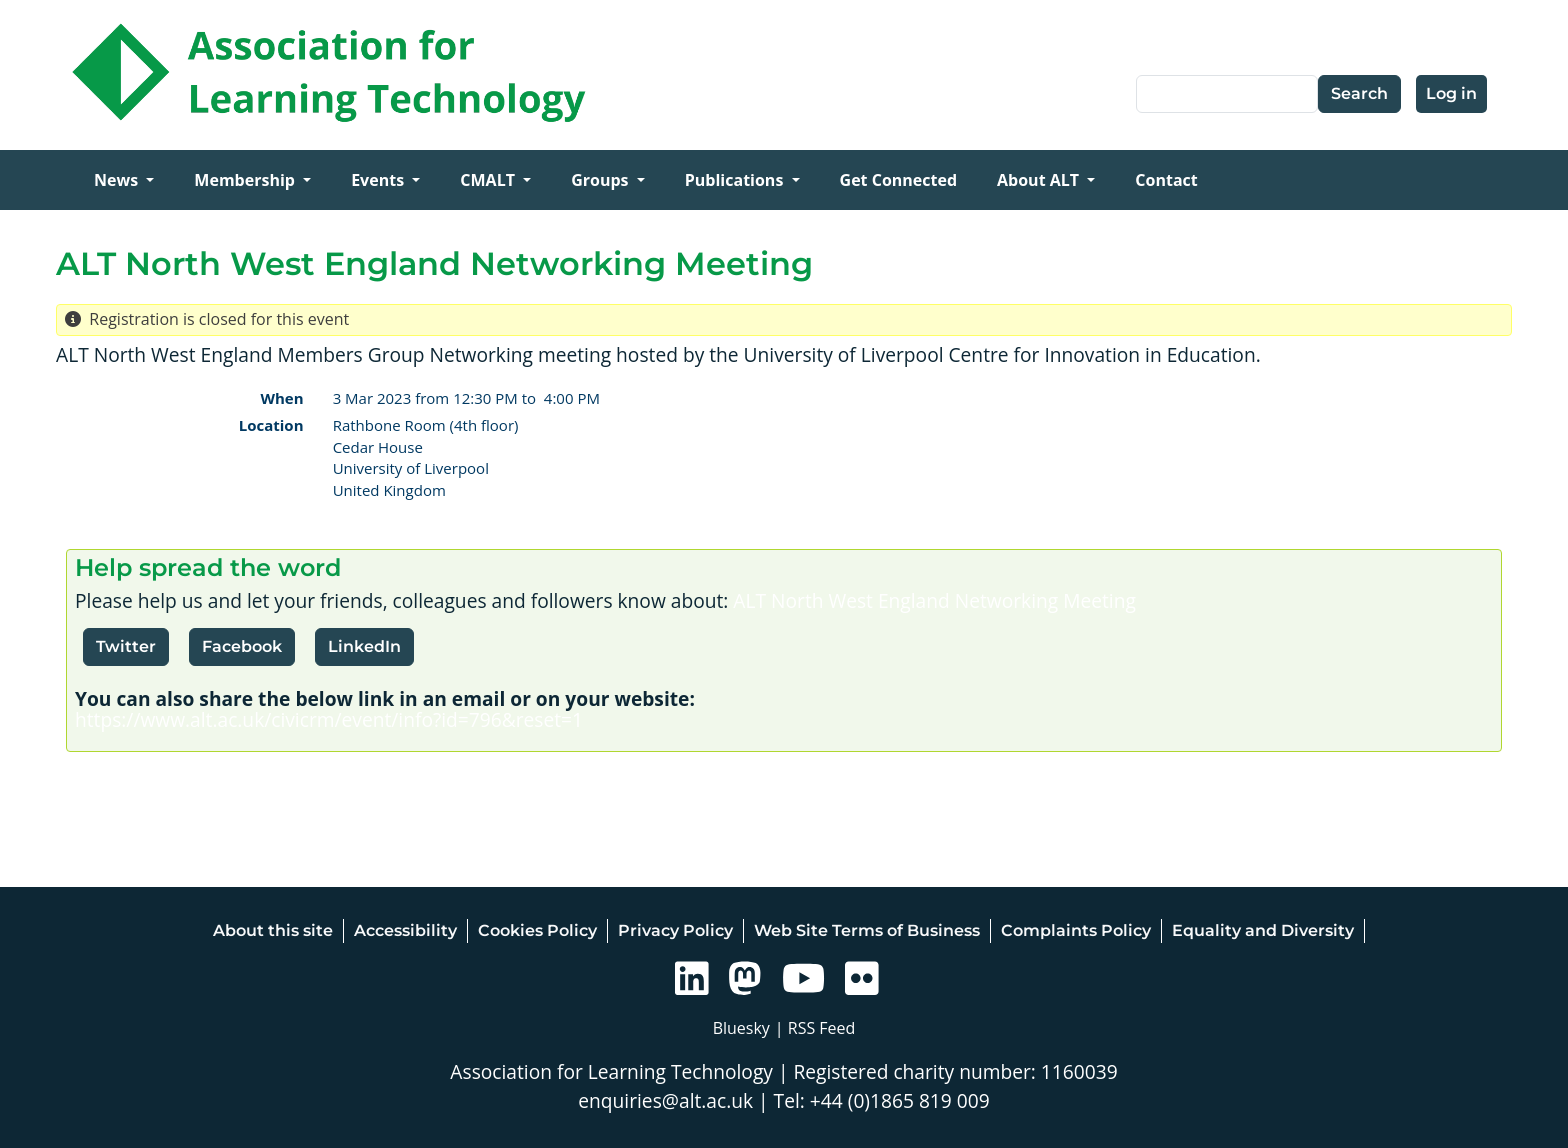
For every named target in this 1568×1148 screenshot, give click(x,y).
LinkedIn (364, 646)
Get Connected (898, 180)
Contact (1166, 180)
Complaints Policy (1076, 930)
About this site (273, 930)
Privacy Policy (675, 930)
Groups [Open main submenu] (602, 180)
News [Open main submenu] (118, 180)
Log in (1451, 93)
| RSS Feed (815, 1028)
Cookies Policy (537, 930)
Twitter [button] (126, 646)
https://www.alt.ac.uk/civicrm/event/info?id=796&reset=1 (329, 719)
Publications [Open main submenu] (736, 180)
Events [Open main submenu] (379, 180)
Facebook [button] (242, 646)
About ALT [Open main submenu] (1040, 180)
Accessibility (405, 930)
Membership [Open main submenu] (246, 180)
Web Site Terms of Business (867, 930)
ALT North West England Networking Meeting (934, 600)
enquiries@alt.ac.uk (665, 1100)
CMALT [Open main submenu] (489, 180)
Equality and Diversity (1263, 930)
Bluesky (741, 1028)
